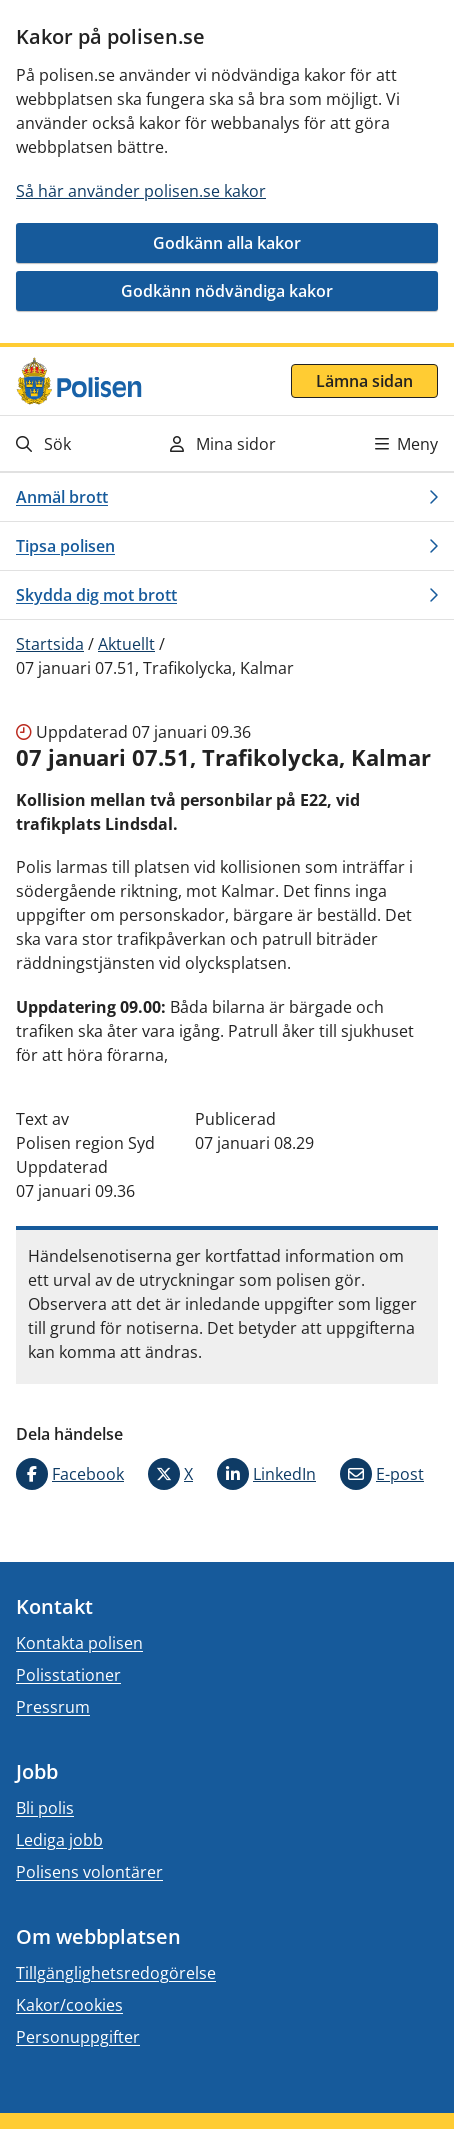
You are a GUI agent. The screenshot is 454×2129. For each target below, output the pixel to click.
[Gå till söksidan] (76, 443)
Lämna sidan (364, 381)
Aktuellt (126, 644)
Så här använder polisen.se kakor (141, 191)
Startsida (50, 644)
